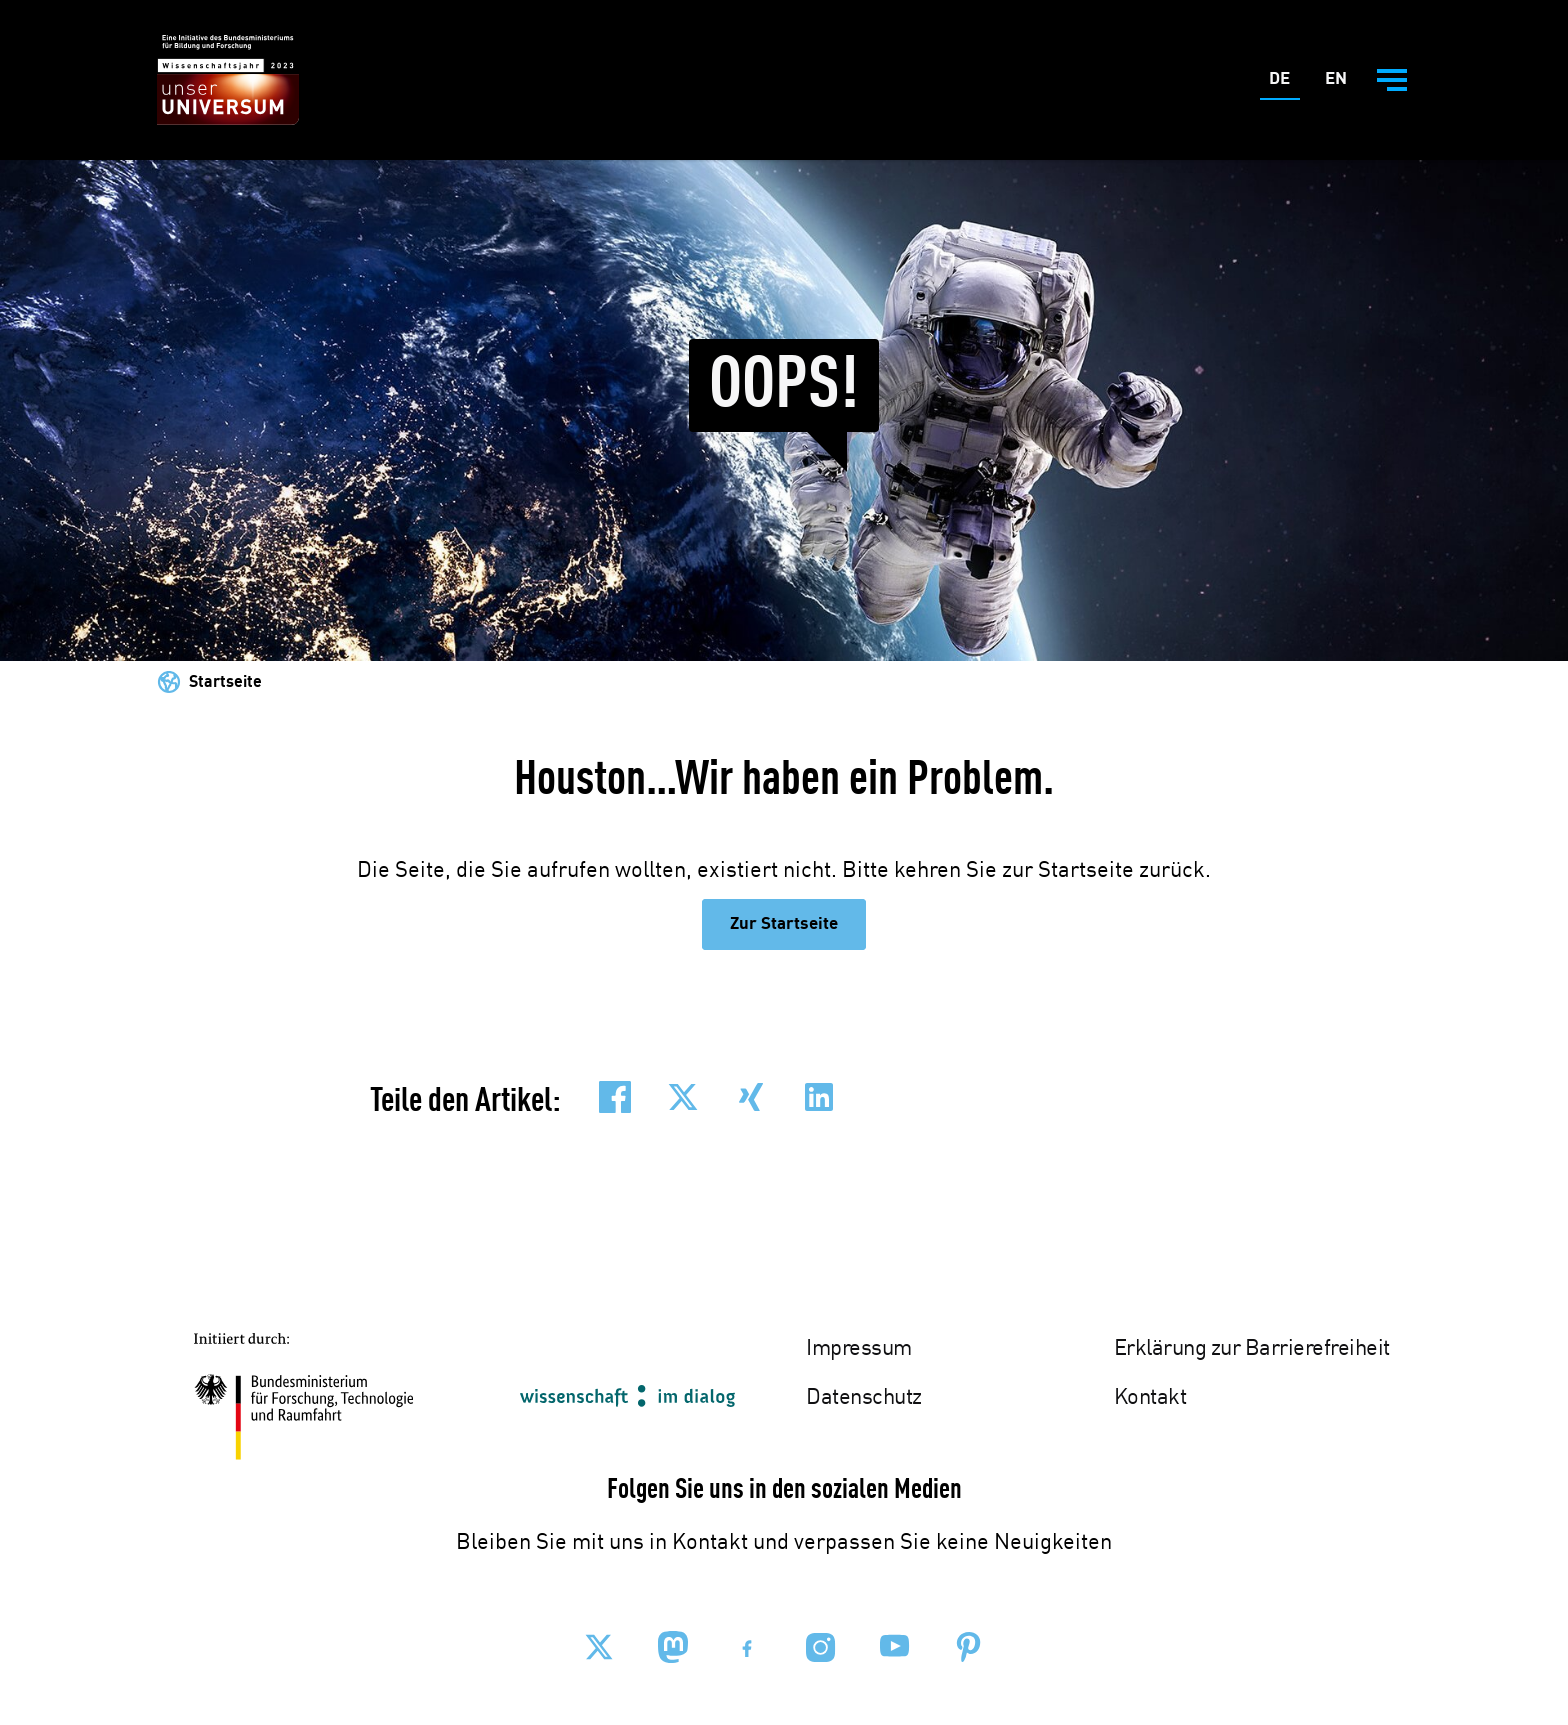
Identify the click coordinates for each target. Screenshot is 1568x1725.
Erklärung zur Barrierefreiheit (1252, 1349)
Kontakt (1150, 1398)
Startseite (225, 683)
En (1340, 83)
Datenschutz (864, 1398)
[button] (615, 1097)
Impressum (859, 1349)
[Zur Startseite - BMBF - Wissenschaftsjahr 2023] (228, 80)
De (1284, 83)
